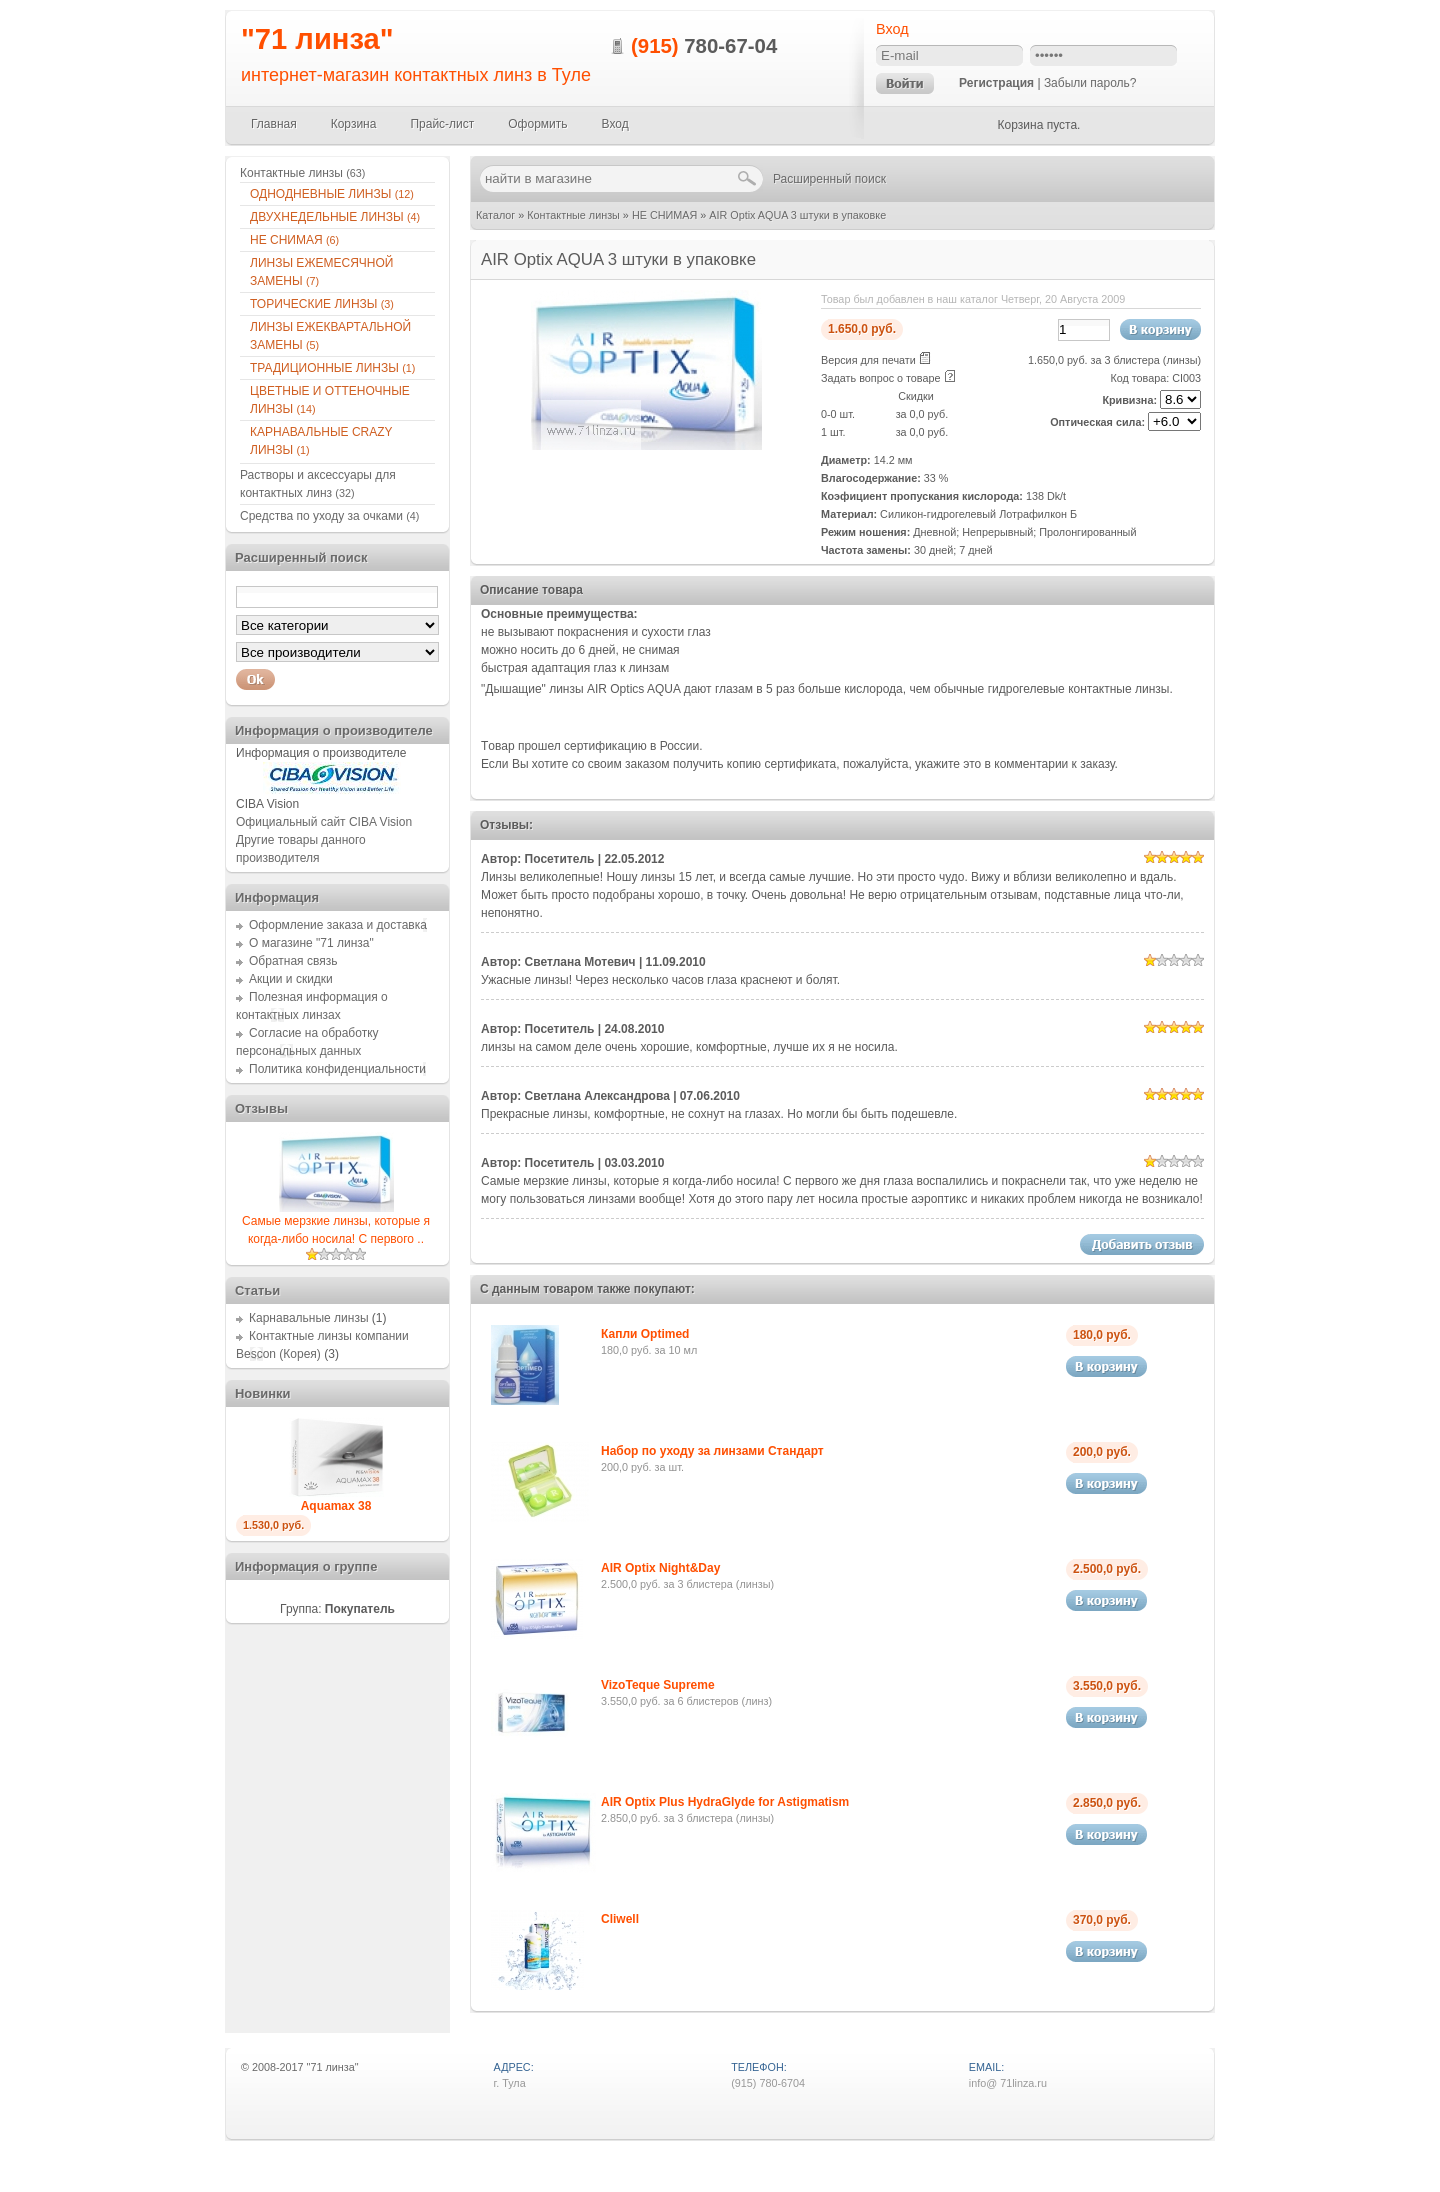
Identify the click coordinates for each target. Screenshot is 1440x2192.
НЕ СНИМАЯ (664, 215)
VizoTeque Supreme (658, 1685)
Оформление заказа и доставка (338, 925)
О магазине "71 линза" (311, 943)
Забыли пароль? (1090, 83)
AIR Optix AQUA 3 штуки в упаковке (797, 215)
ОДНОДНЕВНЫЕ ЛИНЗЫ (332, 194)
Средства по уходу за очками (329, 516)
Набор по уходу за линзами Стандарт (712, 1451)
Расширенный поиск (829, 179)
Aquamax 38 (336, 1506)
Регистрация (996, 83)
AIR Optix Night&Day (660, 1568)
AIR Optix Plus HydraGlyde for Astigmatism (725, 1802)
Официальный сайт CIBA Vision (324, 822)
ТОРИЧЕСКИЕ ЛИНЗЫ (322, 304)
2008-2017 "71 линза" (305, 2067)
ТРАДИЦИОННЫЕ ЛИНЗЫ (332, 368)
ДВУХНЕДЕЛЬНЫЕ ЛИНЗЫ (335, 217)
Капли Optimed (645, 1334)
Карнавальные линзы (309, 1318)
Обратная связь (293, 961)
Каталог (495, 215)
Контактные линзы (573, 215)
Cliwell (620, 1919)
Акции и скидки (291, 979)
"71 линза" (317, 39)
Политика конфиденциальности (337, 1069)
